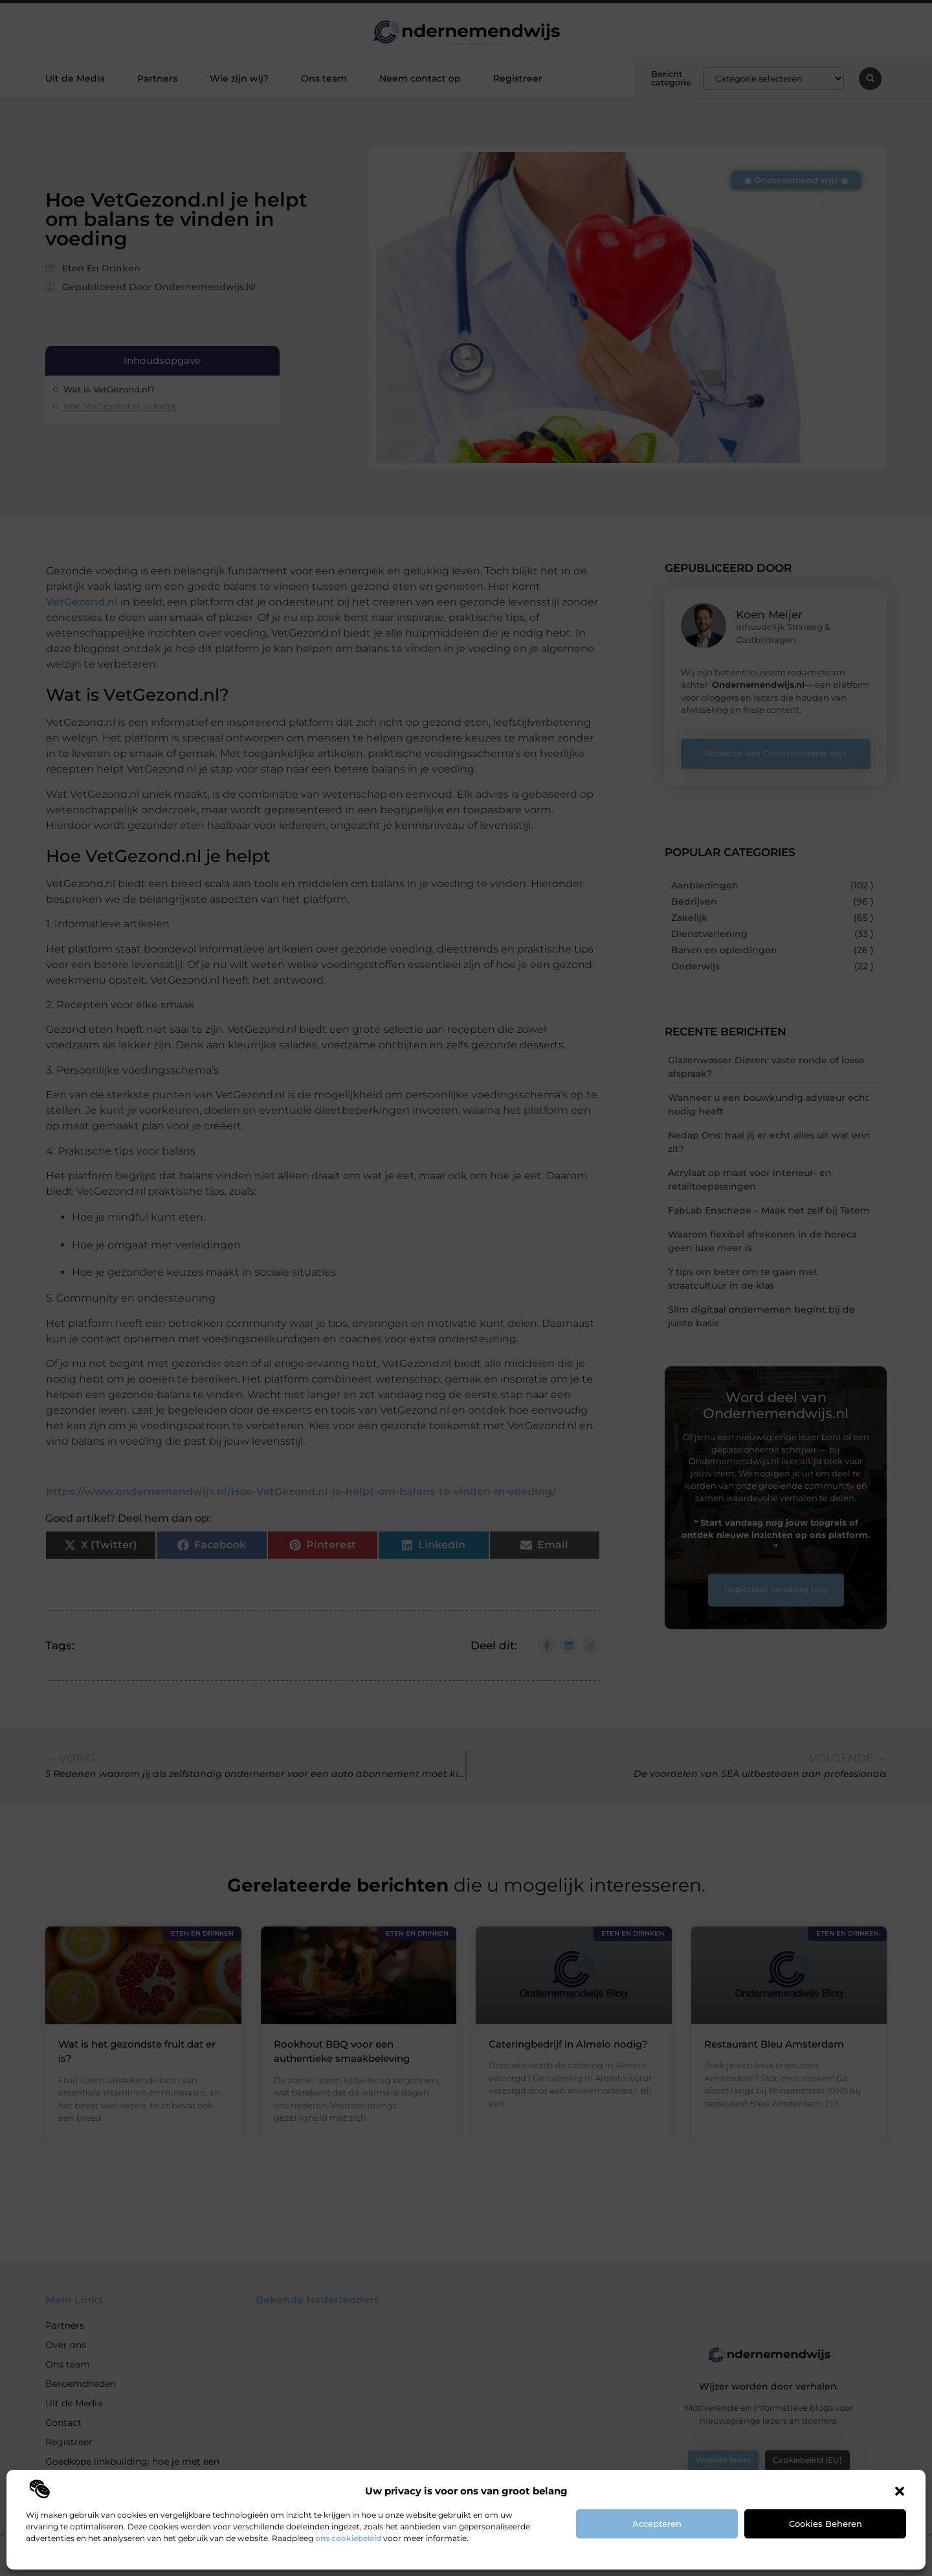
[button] (899, 2491)
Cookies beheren (825, 2523)
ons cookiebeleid (348, 2538)
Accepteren (657, 2523)
